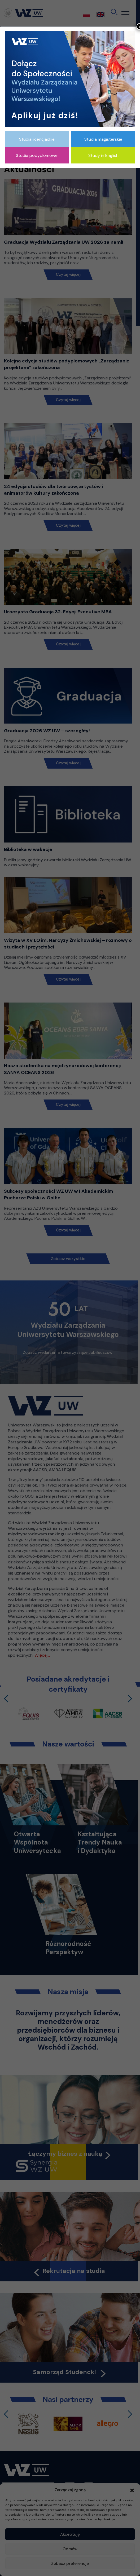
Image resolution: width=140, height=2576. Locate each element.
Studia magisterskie (103, 139)
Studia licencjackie (37, 139)
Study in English (103, 155)
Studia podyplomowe (37, 155)
